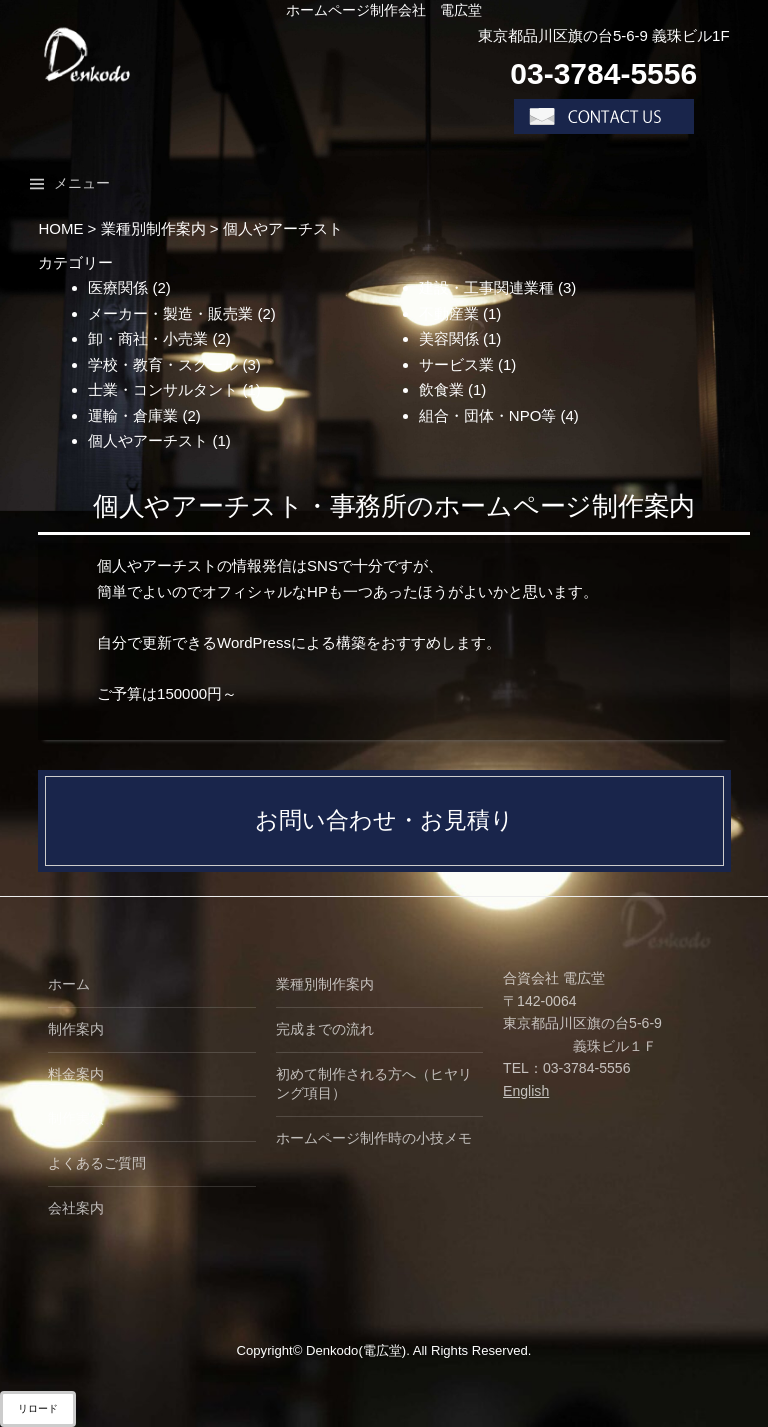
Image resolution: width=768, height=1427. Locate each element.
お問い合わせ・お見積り (384, 820)
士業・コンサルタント (163, 389)
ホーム (69, 984)
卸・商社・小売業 (148, 338)
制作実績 (76, 1118)
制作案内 (76, 1029)
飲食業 (441, 389)
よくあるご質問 (97, 1163)
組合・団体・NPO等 (488, 415)
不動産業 (449, 313)
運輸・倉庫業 (133, 415)
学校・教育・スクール (163, 364)
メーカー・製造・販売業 (170, 313)
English (526, 1091)
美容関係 (449, 338)
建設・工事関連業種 (486, 287)
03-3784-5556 (603, 73)
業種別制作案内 (325, 984)
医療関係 (118, 287)
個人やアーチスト (148, 440)
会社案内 (76, 1208)
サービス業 (456, 364)
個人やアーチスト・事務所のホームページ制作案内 (394, 506)
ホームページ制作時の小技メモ (374, 1138)
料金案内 (76, 1074)
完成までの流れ (325, 1029)
